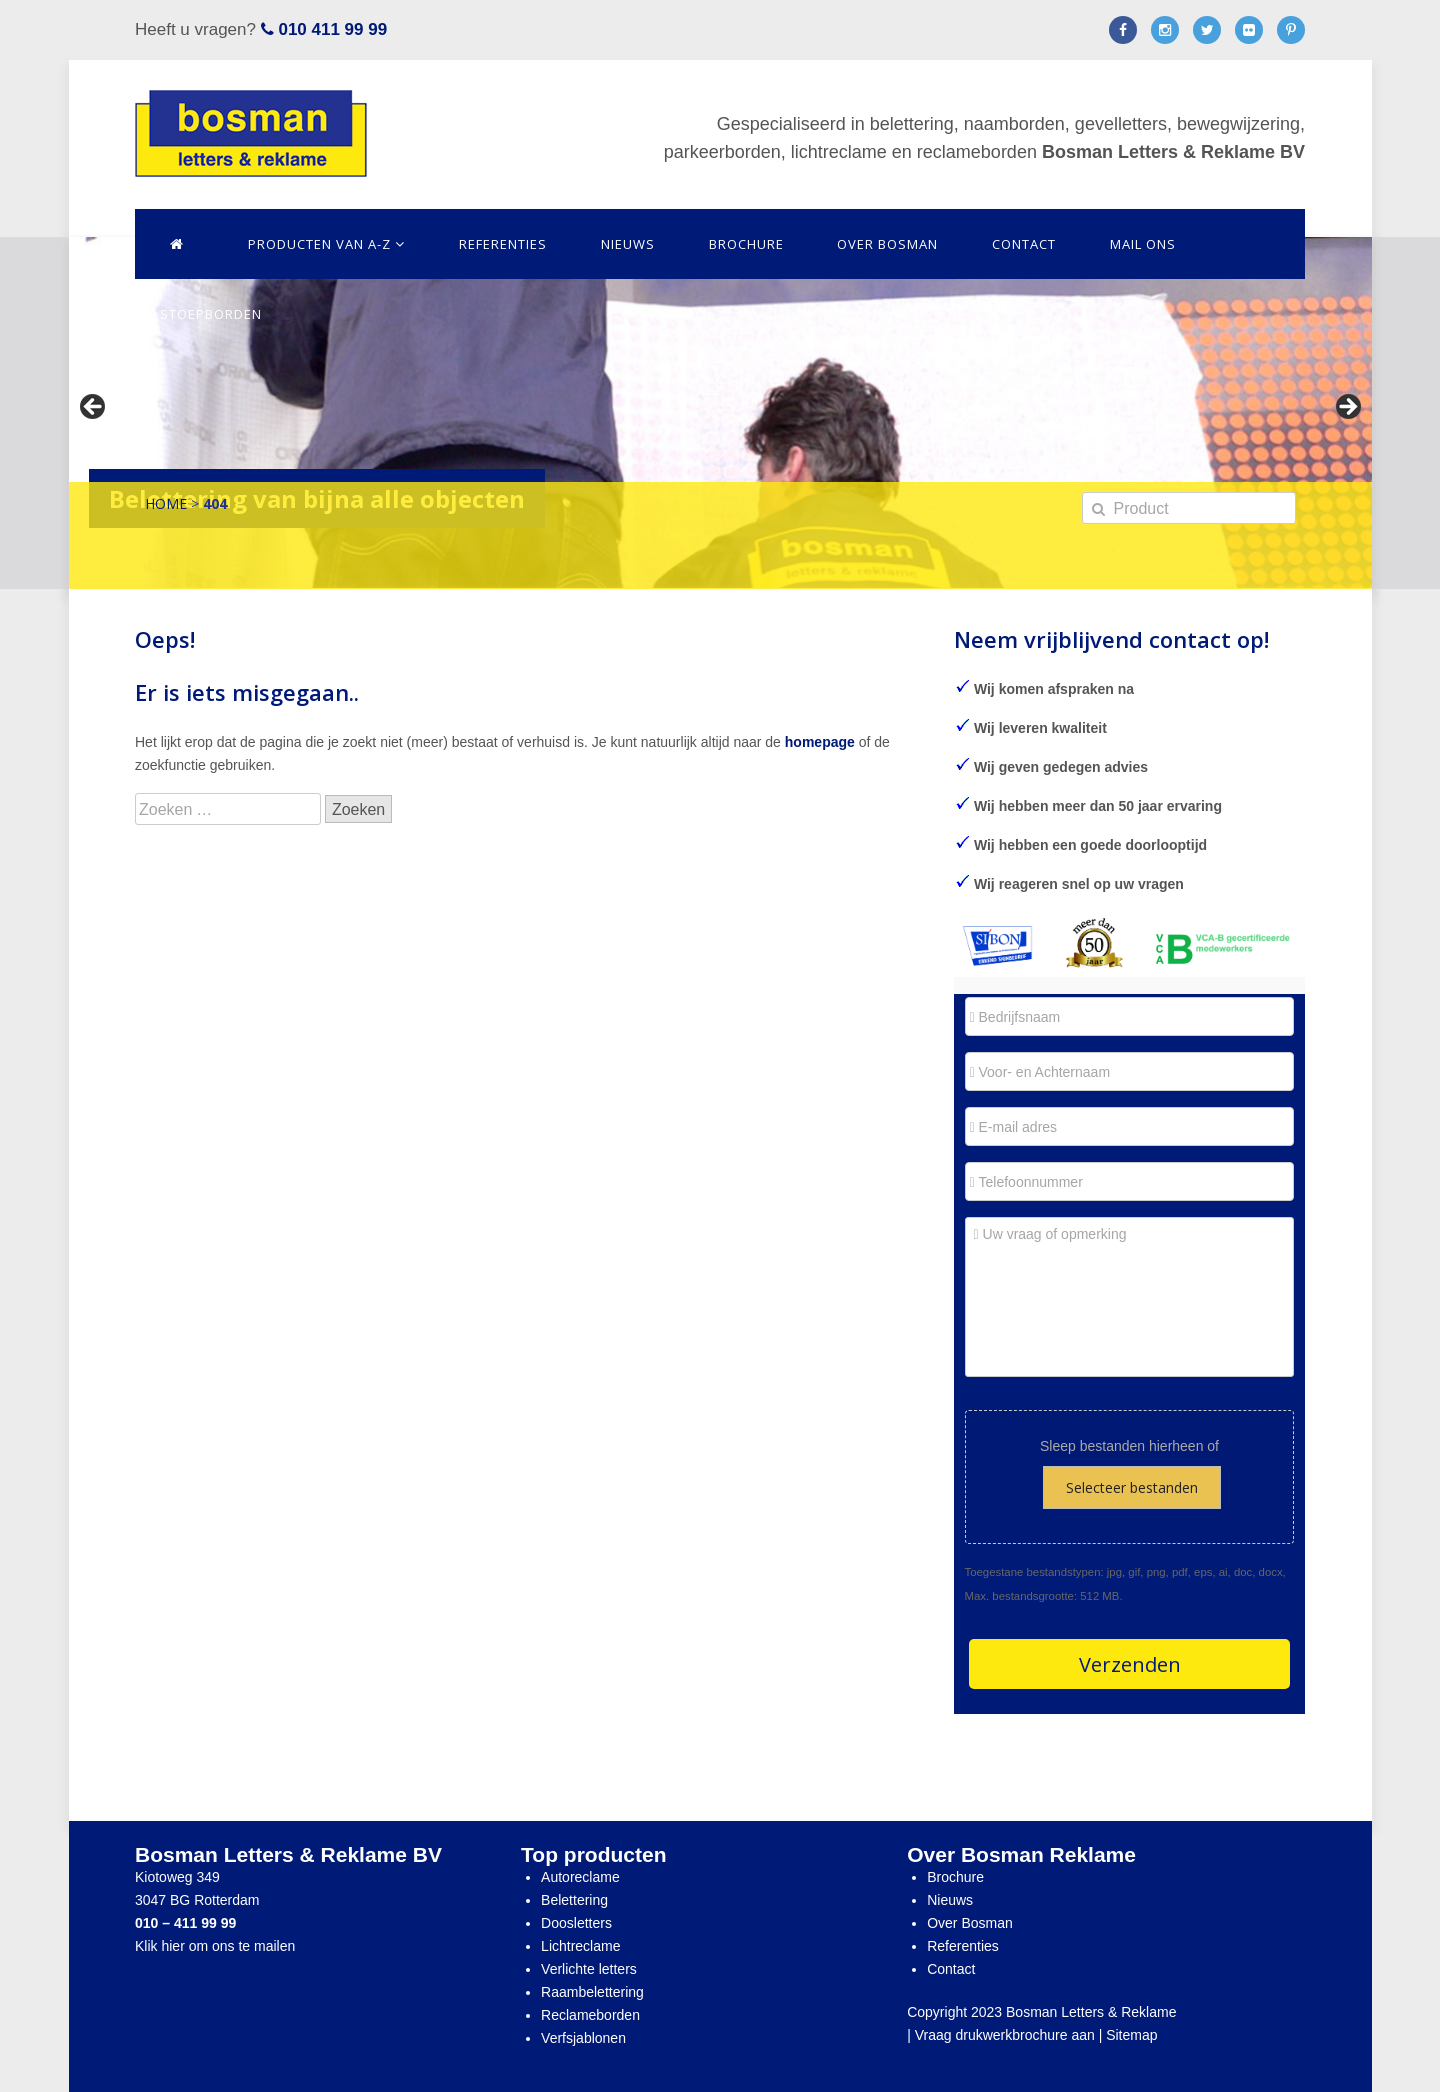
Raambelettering (592, 1992)
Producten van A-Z (326, 244)
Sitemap (1131, 2035)
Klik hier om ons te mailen (215, 1946)
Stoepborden (211, 314)
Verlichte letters (589, 1969)
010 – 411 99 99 (185, 1923)
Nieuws (628, 244)
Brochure (746, 244)
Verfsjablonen (583, 2038)
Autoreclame (580, 1877)
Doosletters (576, 1923)
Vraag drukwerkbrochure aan (1005, 2035)
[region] (720, 413)
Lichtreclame (580, 1946)
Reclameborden (590, 2015)
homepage (820, 742)
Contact (1024, 244)
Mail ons (1143, 244)
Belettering (574, 1900)
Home (166, 503)
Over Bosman (887, 244)
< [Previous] (94, 408)
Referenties (503, 244)
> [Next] (1347, 408)
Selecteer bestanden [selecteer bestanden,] (1132, 1487)
